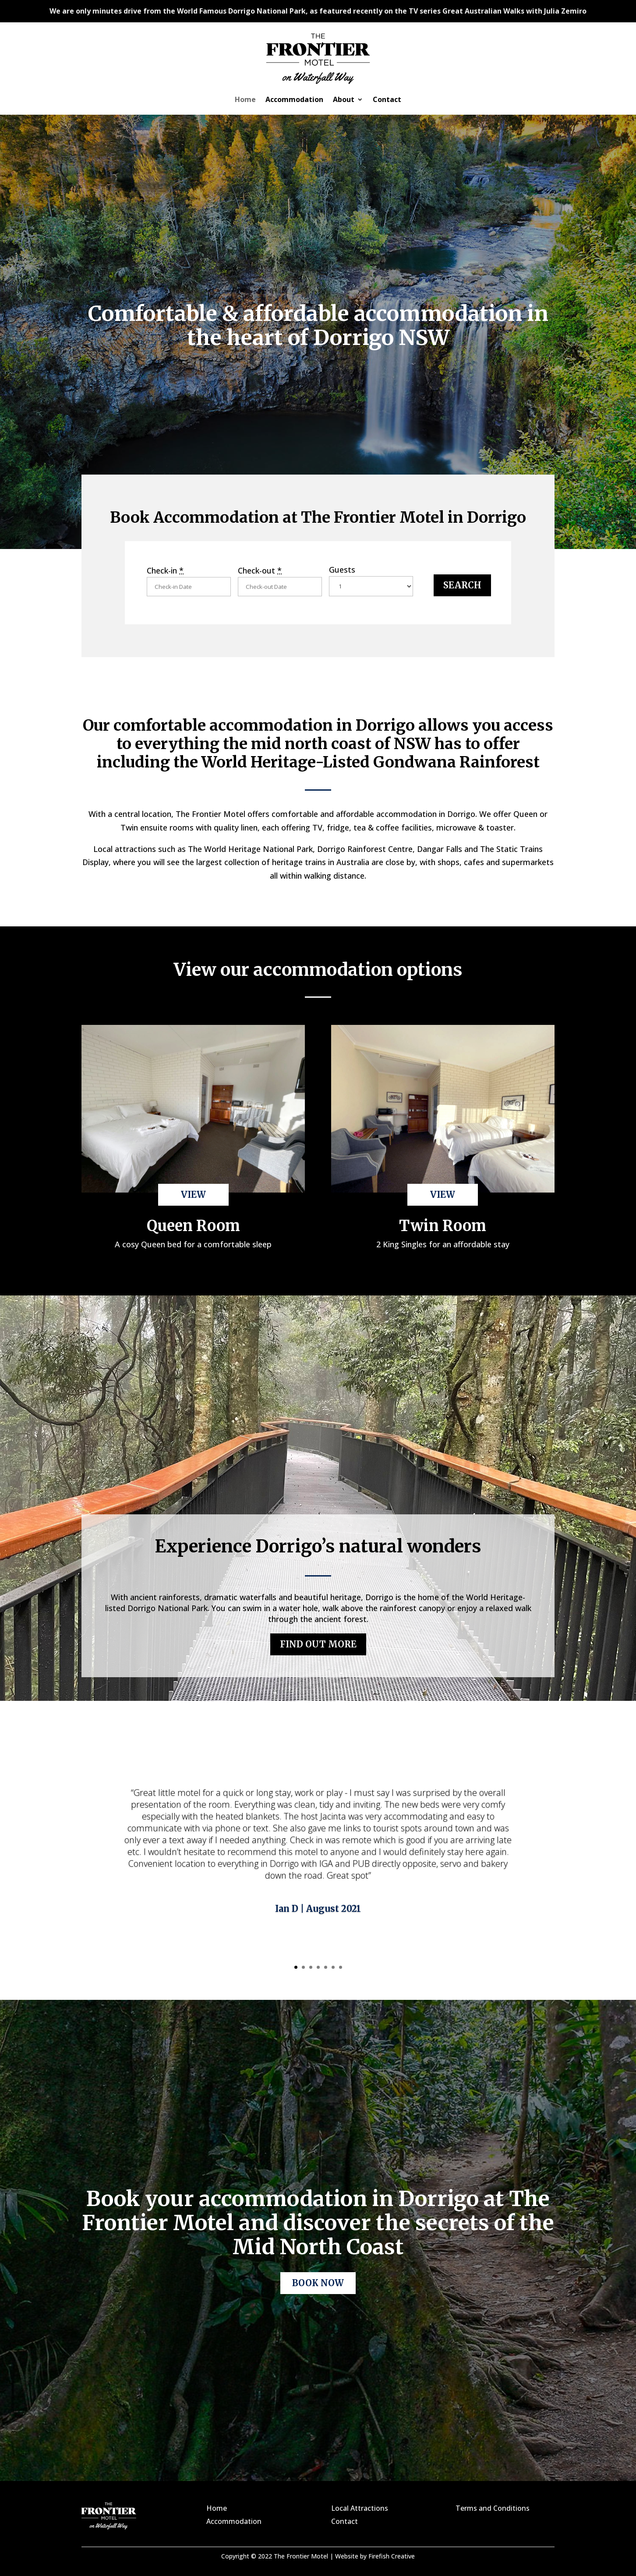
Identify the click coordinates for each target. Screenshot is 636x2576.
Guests (342, 569)
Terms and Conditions (493, 2508)
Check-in (165, 570)
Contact (387, 100)
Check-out (260, 570)
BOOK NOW (318, 2282)
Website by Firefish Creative (375, 2556)
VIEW (193, 1194)
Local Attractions (359, 2508)
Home (245, 100)
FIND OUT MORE (318, 1644)
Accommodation (294, 100)
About (343, 100)
